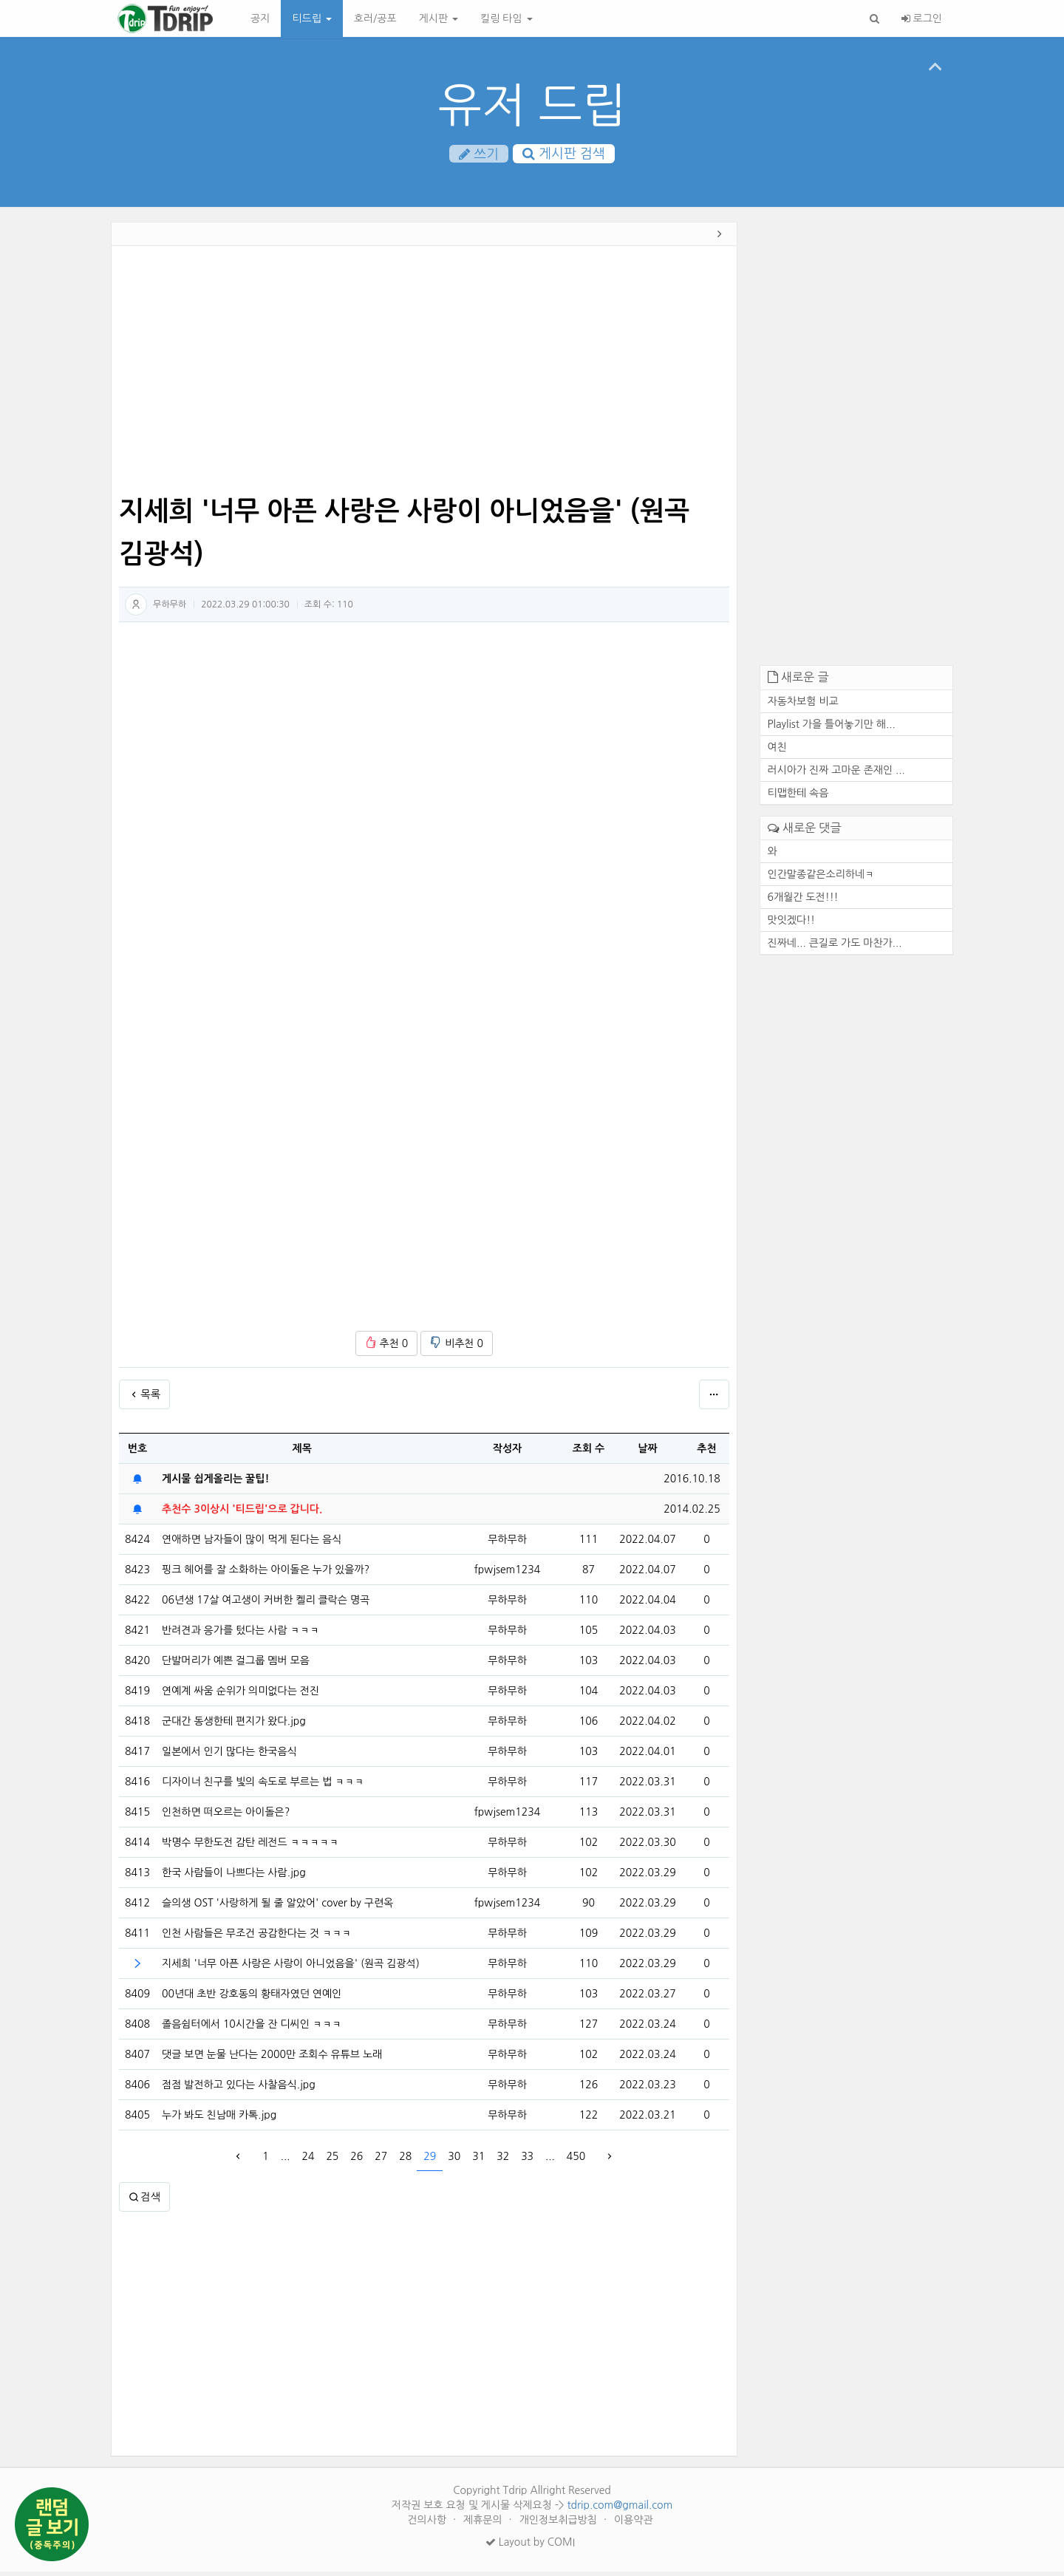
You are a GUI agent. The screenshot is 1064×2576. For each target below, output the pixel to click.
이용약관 (633, 2524)
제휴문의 (484, 2524)
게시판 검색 (563, 154)
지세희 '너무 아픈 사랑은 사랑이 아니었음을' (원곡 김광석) (291, 1968)
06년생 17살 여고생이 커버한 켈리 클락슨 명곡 (265, 1604)
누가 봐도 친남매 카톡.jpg (219, 2119)
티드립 (311, 18)
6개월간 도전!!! (803, 901)
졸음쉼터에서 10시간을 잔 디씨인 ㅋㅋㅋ (251, 2028)
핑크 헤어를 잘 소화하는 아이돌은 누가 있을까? (265, 1574)
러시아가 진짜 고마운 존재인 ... (836, 774)
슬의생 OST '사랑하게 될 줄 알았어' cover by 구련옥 (277, 1907)
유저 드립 (532, 105)
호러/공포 (375, 18)
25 (332, 2160)
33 (527, 2160)
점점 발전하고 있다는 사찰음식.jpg (239, 2089)
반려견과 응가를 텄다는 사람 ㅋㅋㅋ (240, 1634)
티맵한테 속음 (798, 796)
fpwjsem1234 (507, 1573)
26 (356, 2160)
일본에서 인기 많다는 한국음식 (229, 1756)
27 (381, 2160)
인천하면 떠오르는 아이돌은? (226, 1816)
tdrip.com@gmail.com (619, 2509)
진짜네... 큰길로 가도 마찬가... (835, 946)
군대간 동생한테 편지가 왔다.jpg (234, 1725)
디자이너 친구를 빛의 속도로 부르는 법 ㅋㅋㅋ (263, 1786)
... (285, 2160)
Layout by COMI (530, 2546)
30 (454, 2160)
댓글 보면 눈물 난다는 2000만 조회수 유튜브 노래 (272, 2059)
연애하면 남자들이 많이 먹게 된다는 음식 (251, 1544)
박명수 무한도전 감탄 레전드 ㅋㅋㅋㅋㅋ (250, 1846)
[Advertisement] (424, 375)
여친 (777, 751)
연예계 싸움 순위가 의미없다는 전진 (240, 1695)
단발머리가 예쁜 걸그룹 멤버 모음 (236, 1665)
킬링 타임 (506, 18)
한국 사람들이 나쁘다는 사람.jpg (234, 1877)
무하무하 (169, 608)
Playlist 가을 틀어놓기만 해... (832, 728)
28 (405, 2160)
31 (478, 2160)
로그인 (921, 18)
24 (307, 2160)
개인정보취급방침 (559, 2524)
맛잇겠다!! (792, 924)
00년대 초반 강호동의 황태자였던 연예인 (251, 1998)
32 (503, 2160)
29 (429, 2160)
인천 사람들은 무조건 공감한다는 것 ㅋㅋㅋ (256, 1937)
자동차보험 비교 (803, 705)
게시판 (438, 18)
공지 (260, 18)
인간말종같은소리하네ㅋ (821, 878)
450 (576, 2160)
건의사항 (428, 2524)
